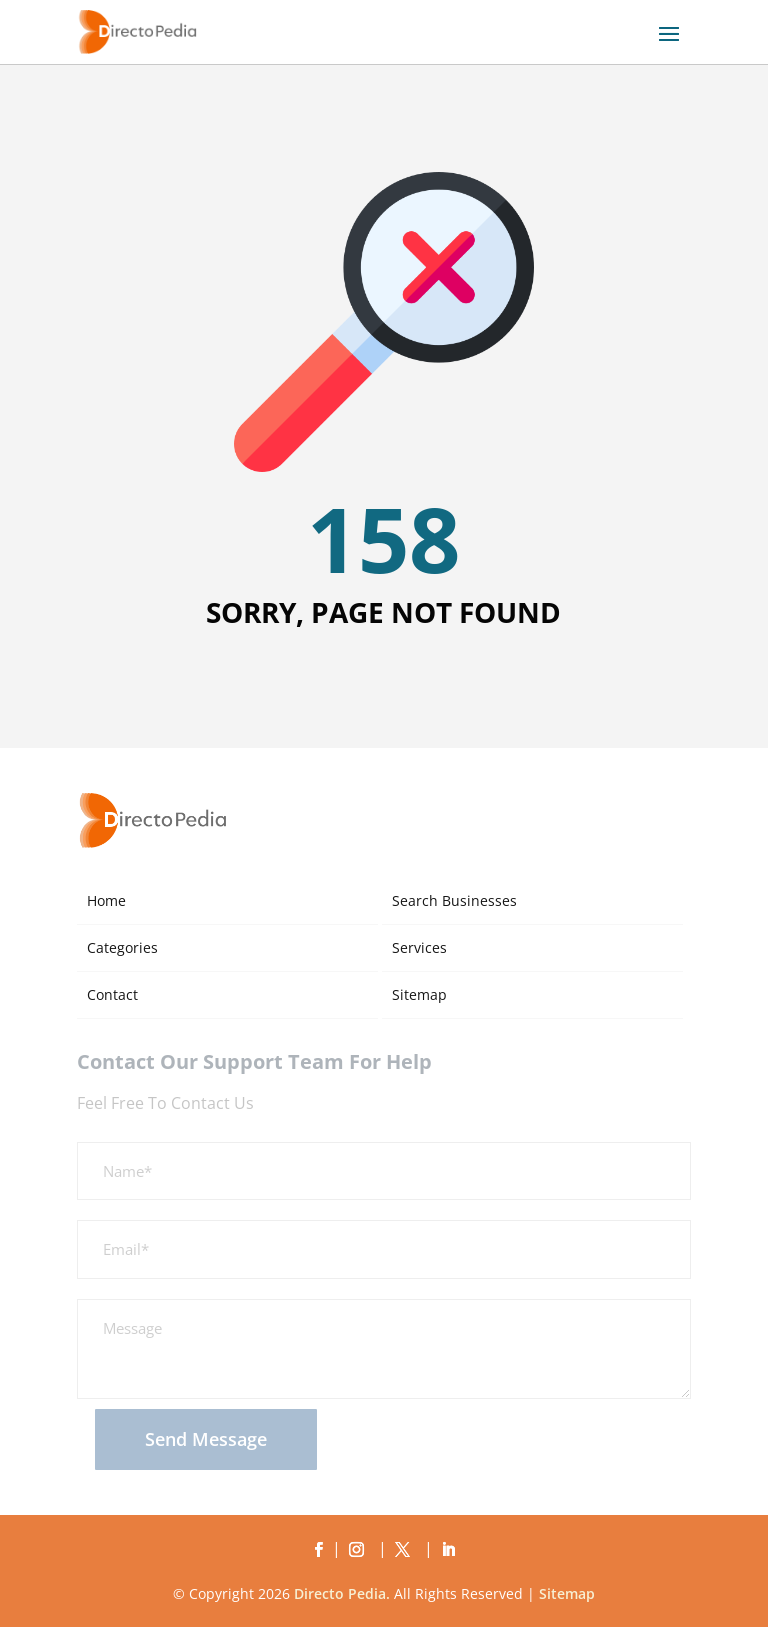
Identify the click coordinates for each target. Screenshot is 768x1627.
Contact (112, 994)
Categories (122, 947)
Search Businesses (454, 900)
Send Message (206, 1439)
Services (419, 947)
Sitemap (419, 994)
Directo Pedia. (342, 1593)
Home (106, 900)
